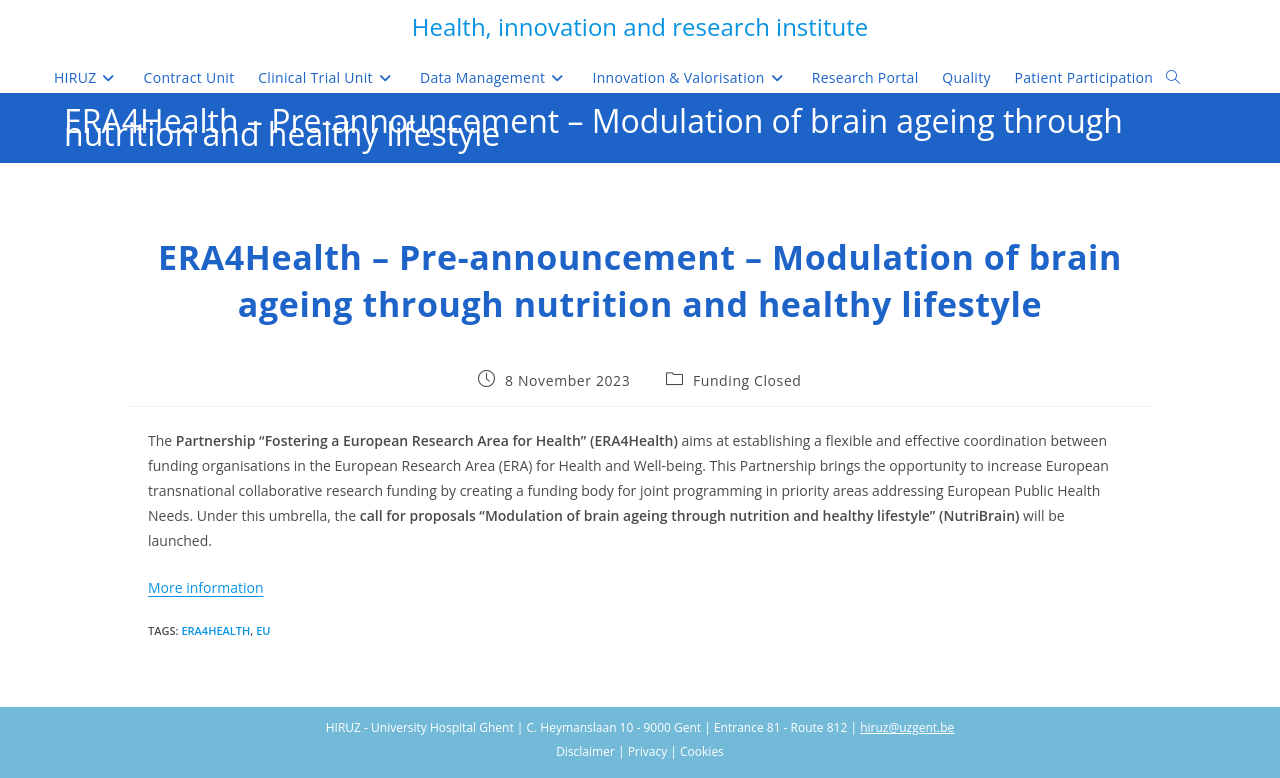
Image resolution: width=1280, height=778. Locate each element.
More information (205, 587)
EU (263, 630)
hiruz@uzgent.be (907, 727)
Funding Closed (747, 380)
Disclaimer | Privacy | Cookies (640, 751)
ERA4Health (215, 630)
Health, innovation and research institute (640, 26)
